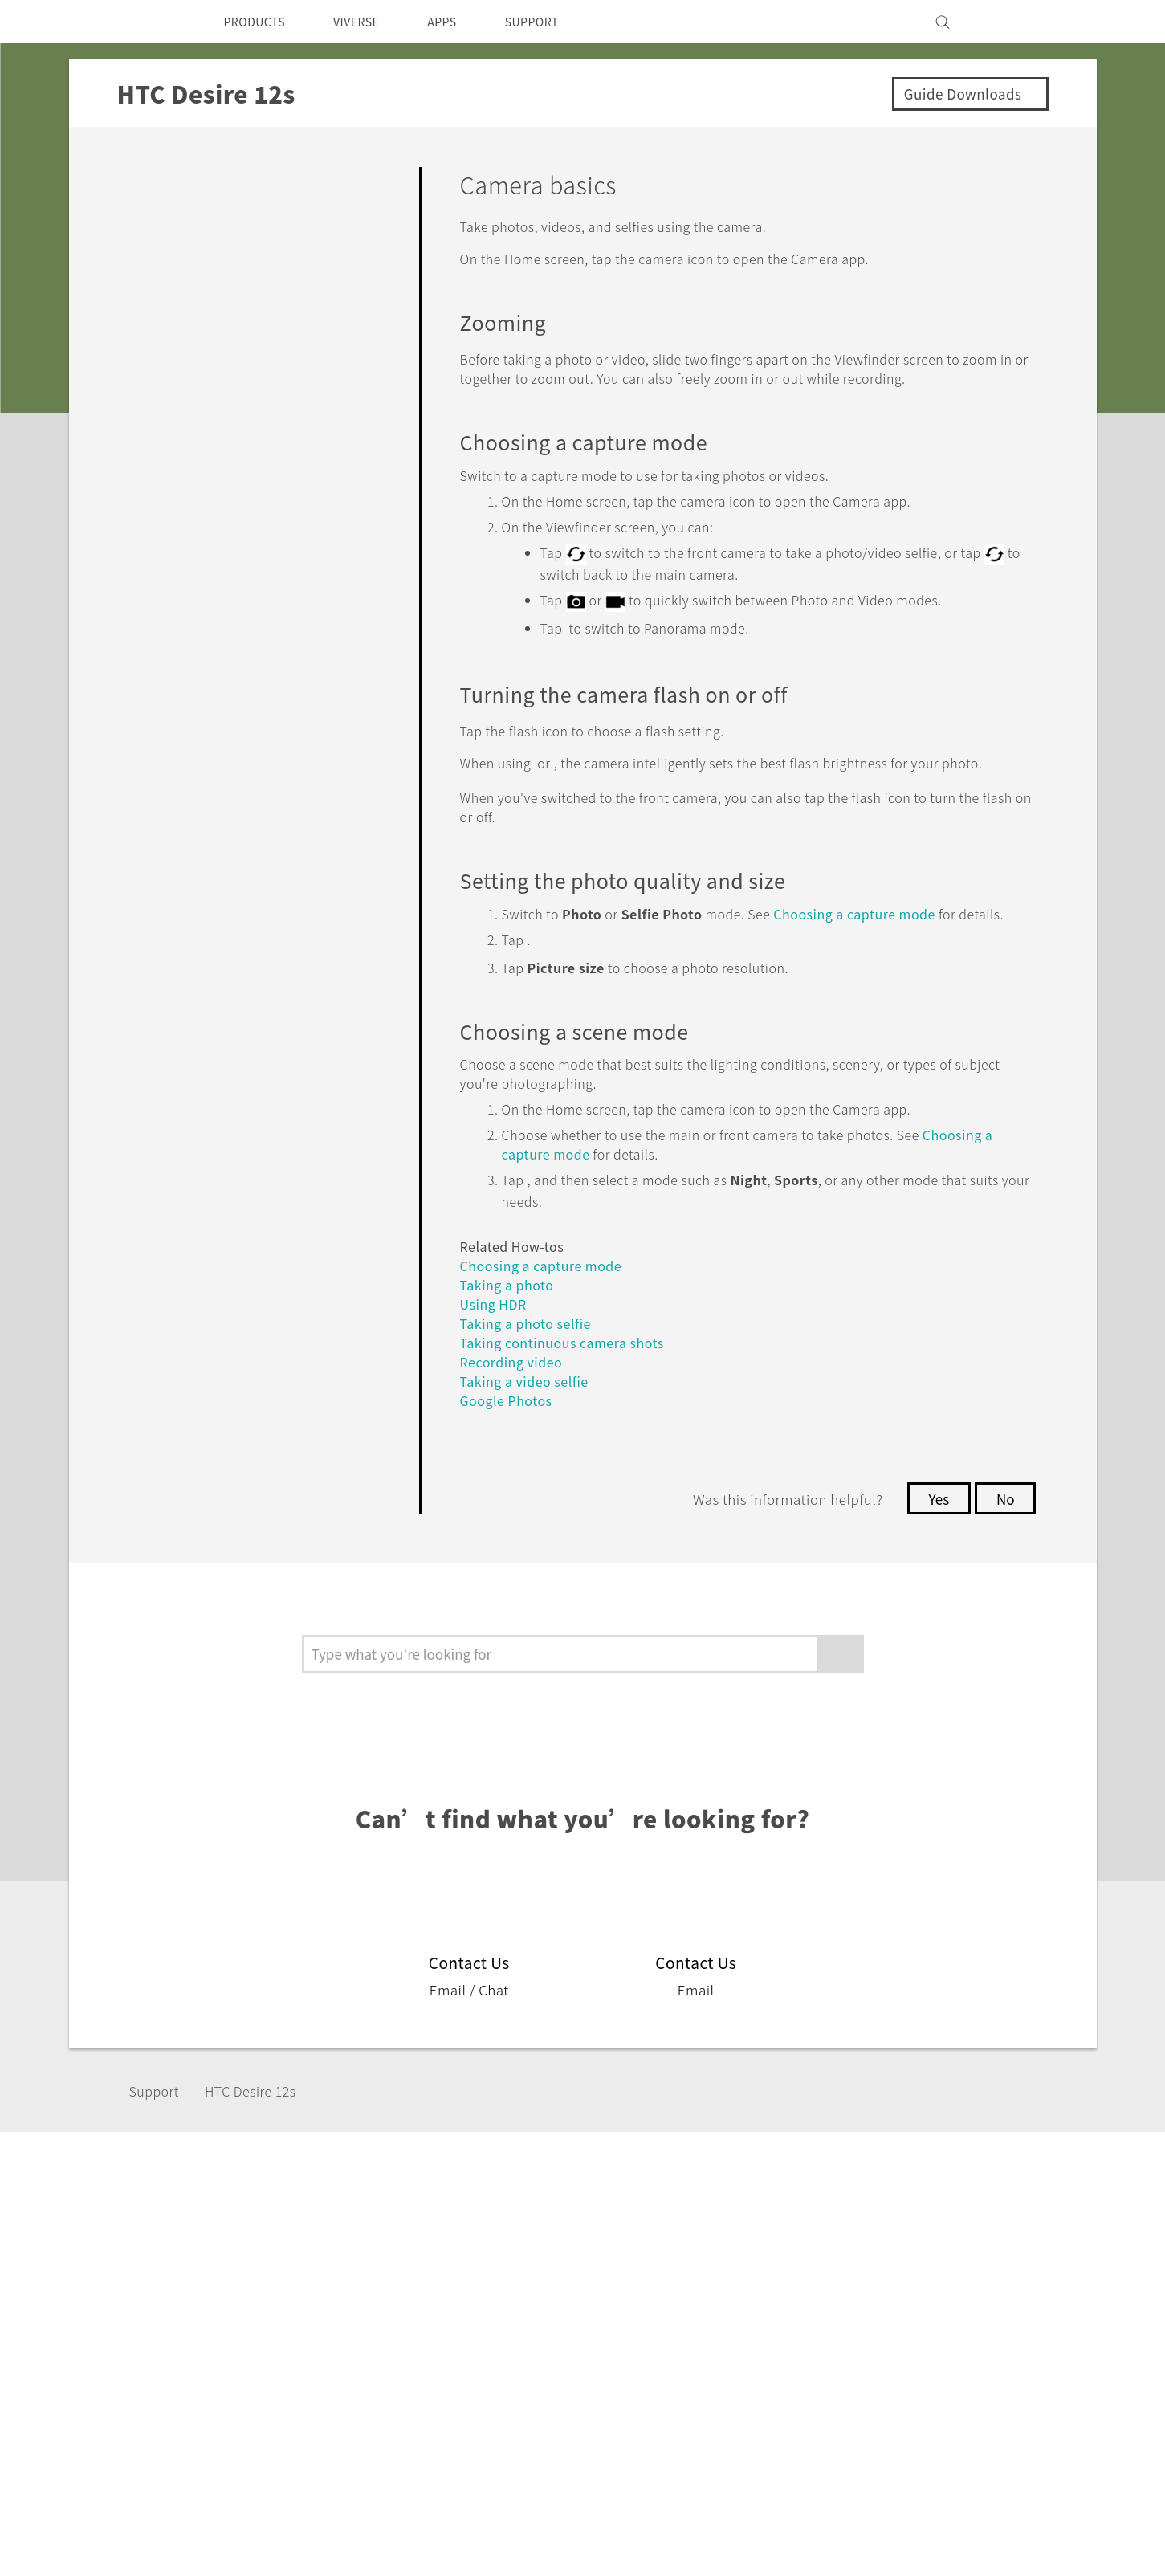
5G (435, 2296)
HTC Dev (584, 2296)
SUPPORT (559, 21)
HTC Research (599, 2317)
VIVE (443, 2382)
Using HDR (497, 1353)
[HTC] (156, 21)
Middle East (197, 2333)
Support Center (736, 2296)
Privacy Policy (873, 2339)
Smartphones (468, 2317)
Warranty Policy (737, 2317)
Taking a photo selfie (531, 1372)
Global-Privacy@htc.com (943, 2535)
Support (159, 2141)
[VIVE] (1006, 21)
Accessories (463, 2339)
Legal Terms (992, 2495)
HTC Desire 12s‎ (264, 2141)
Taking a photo (511, 1334)
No (1004, 1548)
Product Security (882, 2361)
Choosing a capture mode (890, 947)
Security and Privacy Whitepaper (930, 2404)
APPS (463, 21)
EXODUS (454, 2361)
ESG (844, 2296)
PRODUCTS (259, 21)
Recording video (516, 1411)
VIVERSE (370, 21)
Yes (935, 1548)
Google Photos (511, 1449)
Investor (857, 2317)
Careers (855, 2382)
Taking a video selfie (528, 1430)
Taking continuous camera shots (570, 1392)
